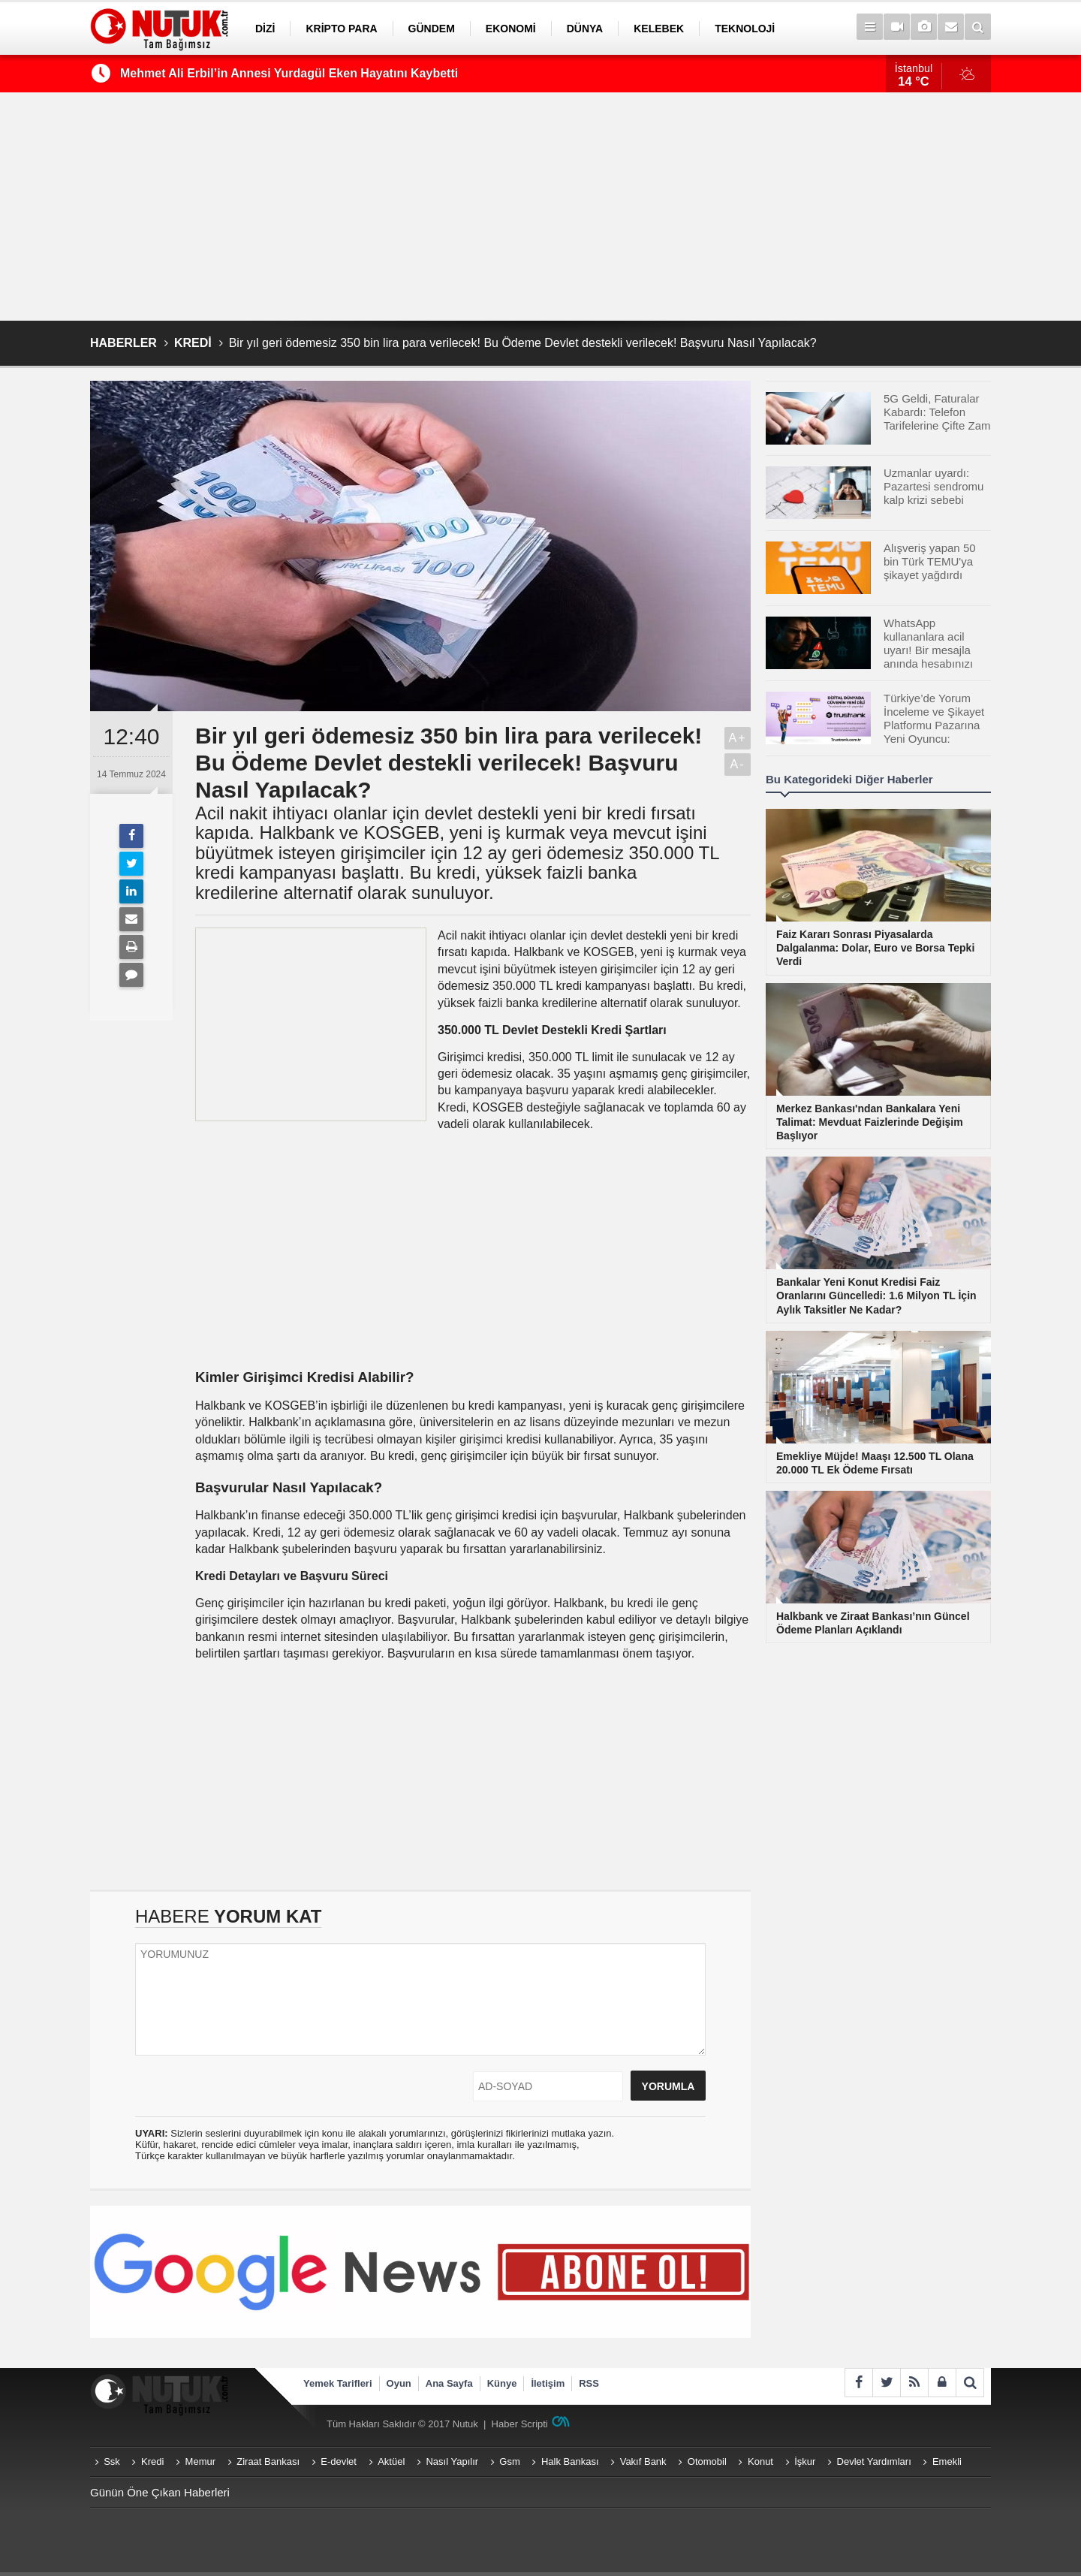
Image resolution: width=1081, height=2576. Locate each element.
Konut (760, 2461)
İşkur (804, 2461)
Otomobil (707, 2461)
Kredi (152, 2461)
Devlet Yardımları (874, 2461)
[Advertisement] (540, 206)
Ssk (112, 2461)
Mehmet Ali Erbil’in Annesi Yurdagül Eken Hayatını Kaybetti (289, 73)
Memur (200, 2461)
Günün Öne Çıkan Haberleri (160, 2492)
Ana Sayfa (449, 2383)
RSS (589, 2383)
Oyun (399, 2383)
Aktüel (391, 2461)
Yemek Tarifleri (337, 2383)
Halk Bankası (570, 2461)
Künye (502, 2383)
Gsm (509, 2461)
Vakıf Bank (643, 2461)
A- (737, 764)
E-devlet (339, 2461)
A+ (737, 737)
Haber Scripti (520, 2424)
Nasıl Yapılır (452, 2461)
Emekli (947, 2461)
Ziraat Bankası (268, 2461)
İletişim (548, 2383)
